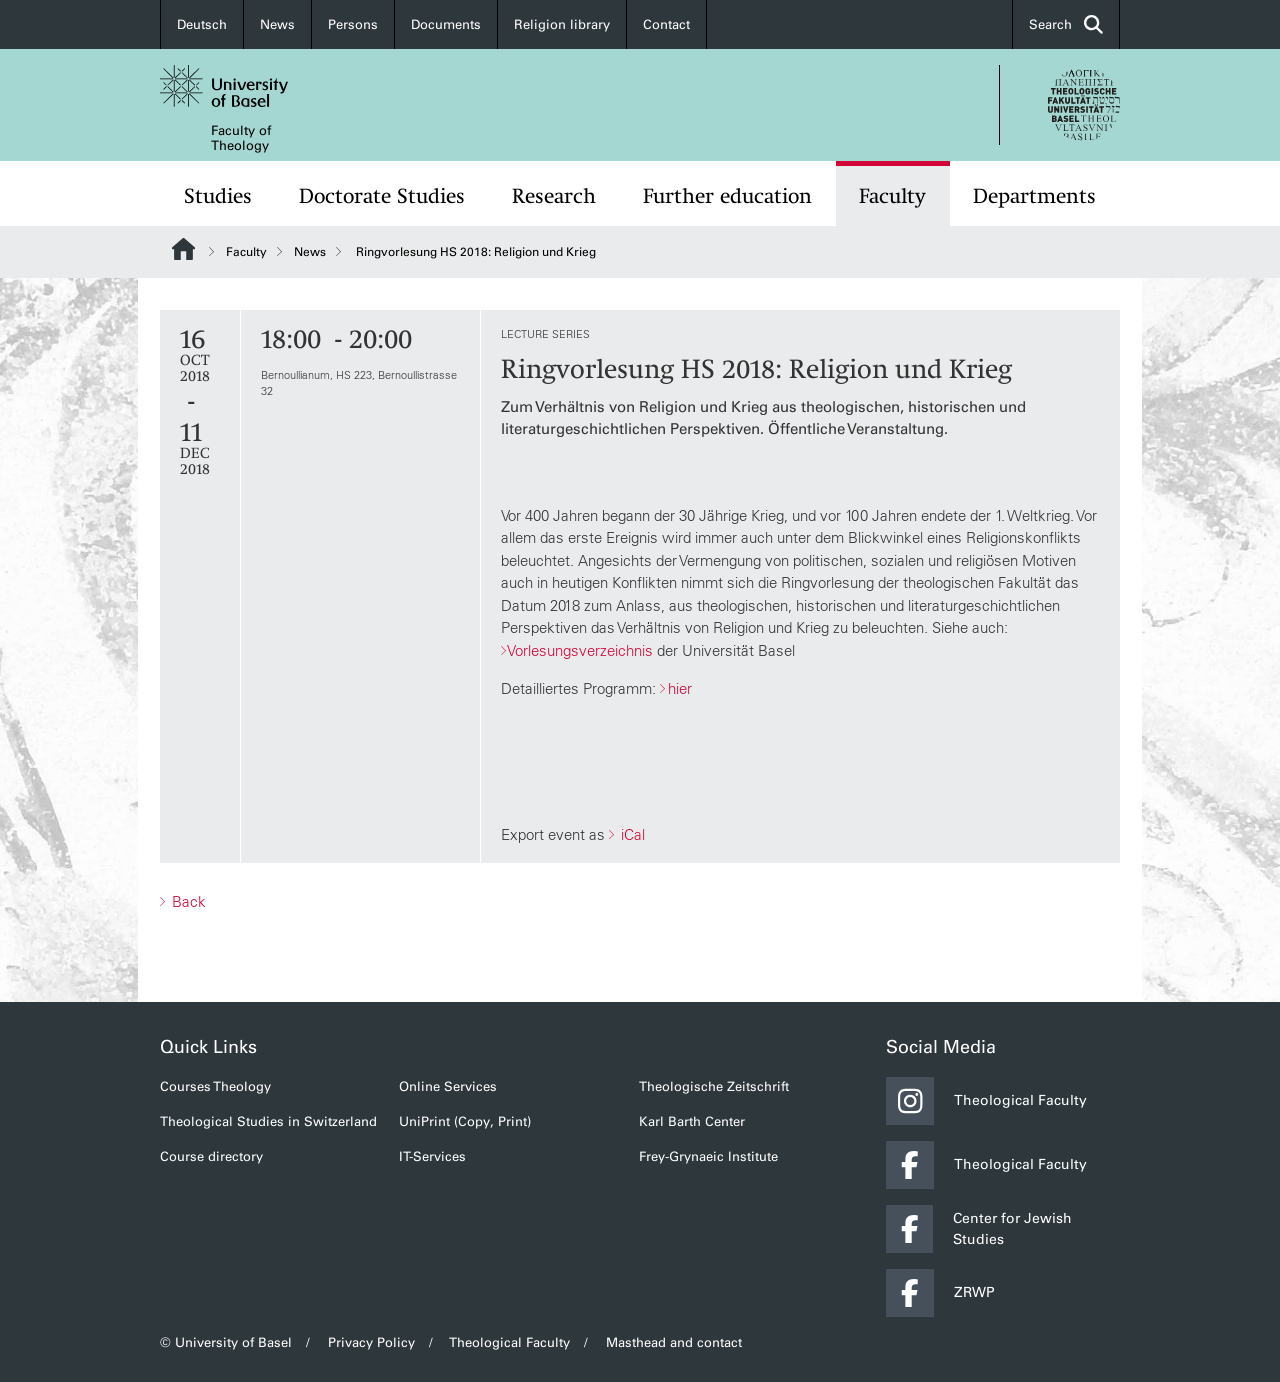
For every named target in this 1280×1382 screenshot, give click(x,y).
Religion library (562, 24)
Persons (353, 24)
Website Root (183, 249)
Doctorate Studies (382, 196)
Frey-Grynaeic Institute (708, 1156)
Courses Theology (215, 1086)
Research (554, 196)
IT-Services (432, 1156)
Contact (666, 24)
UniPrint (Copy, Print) (465, 1121)
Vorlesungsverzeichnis (580, 650)
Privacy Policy (371, 1342)
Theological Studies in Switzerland (268, 1121)
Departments (1034, 196)
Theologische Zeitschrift (714, 1086)
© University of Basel (226, 1342)
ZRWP (940, 1293)
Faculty (892, 196)
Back (187, 901)
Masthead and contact (674, 1342)
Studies (218, 196)
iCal (631, 834)
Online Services (448, 1086)
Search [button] (1066, 24)
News (277, 24)
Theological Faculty (986, 1101)
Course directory (211, 1156)
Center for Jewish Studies (979, 1229)
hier (680, 688)
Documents (446, 24)
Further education (727, 196)
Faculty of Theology (241, 138)
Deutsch (202, 24)
